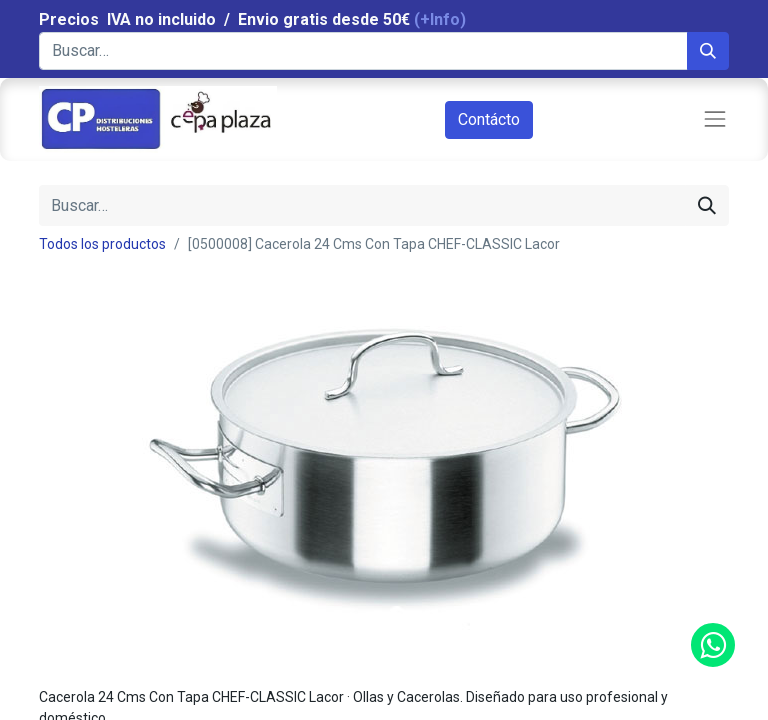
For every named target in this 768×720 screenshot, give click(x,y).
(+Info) (440, 19)
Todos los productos (102, 244)
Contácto (489, 119)
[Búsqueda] (708, 51)
